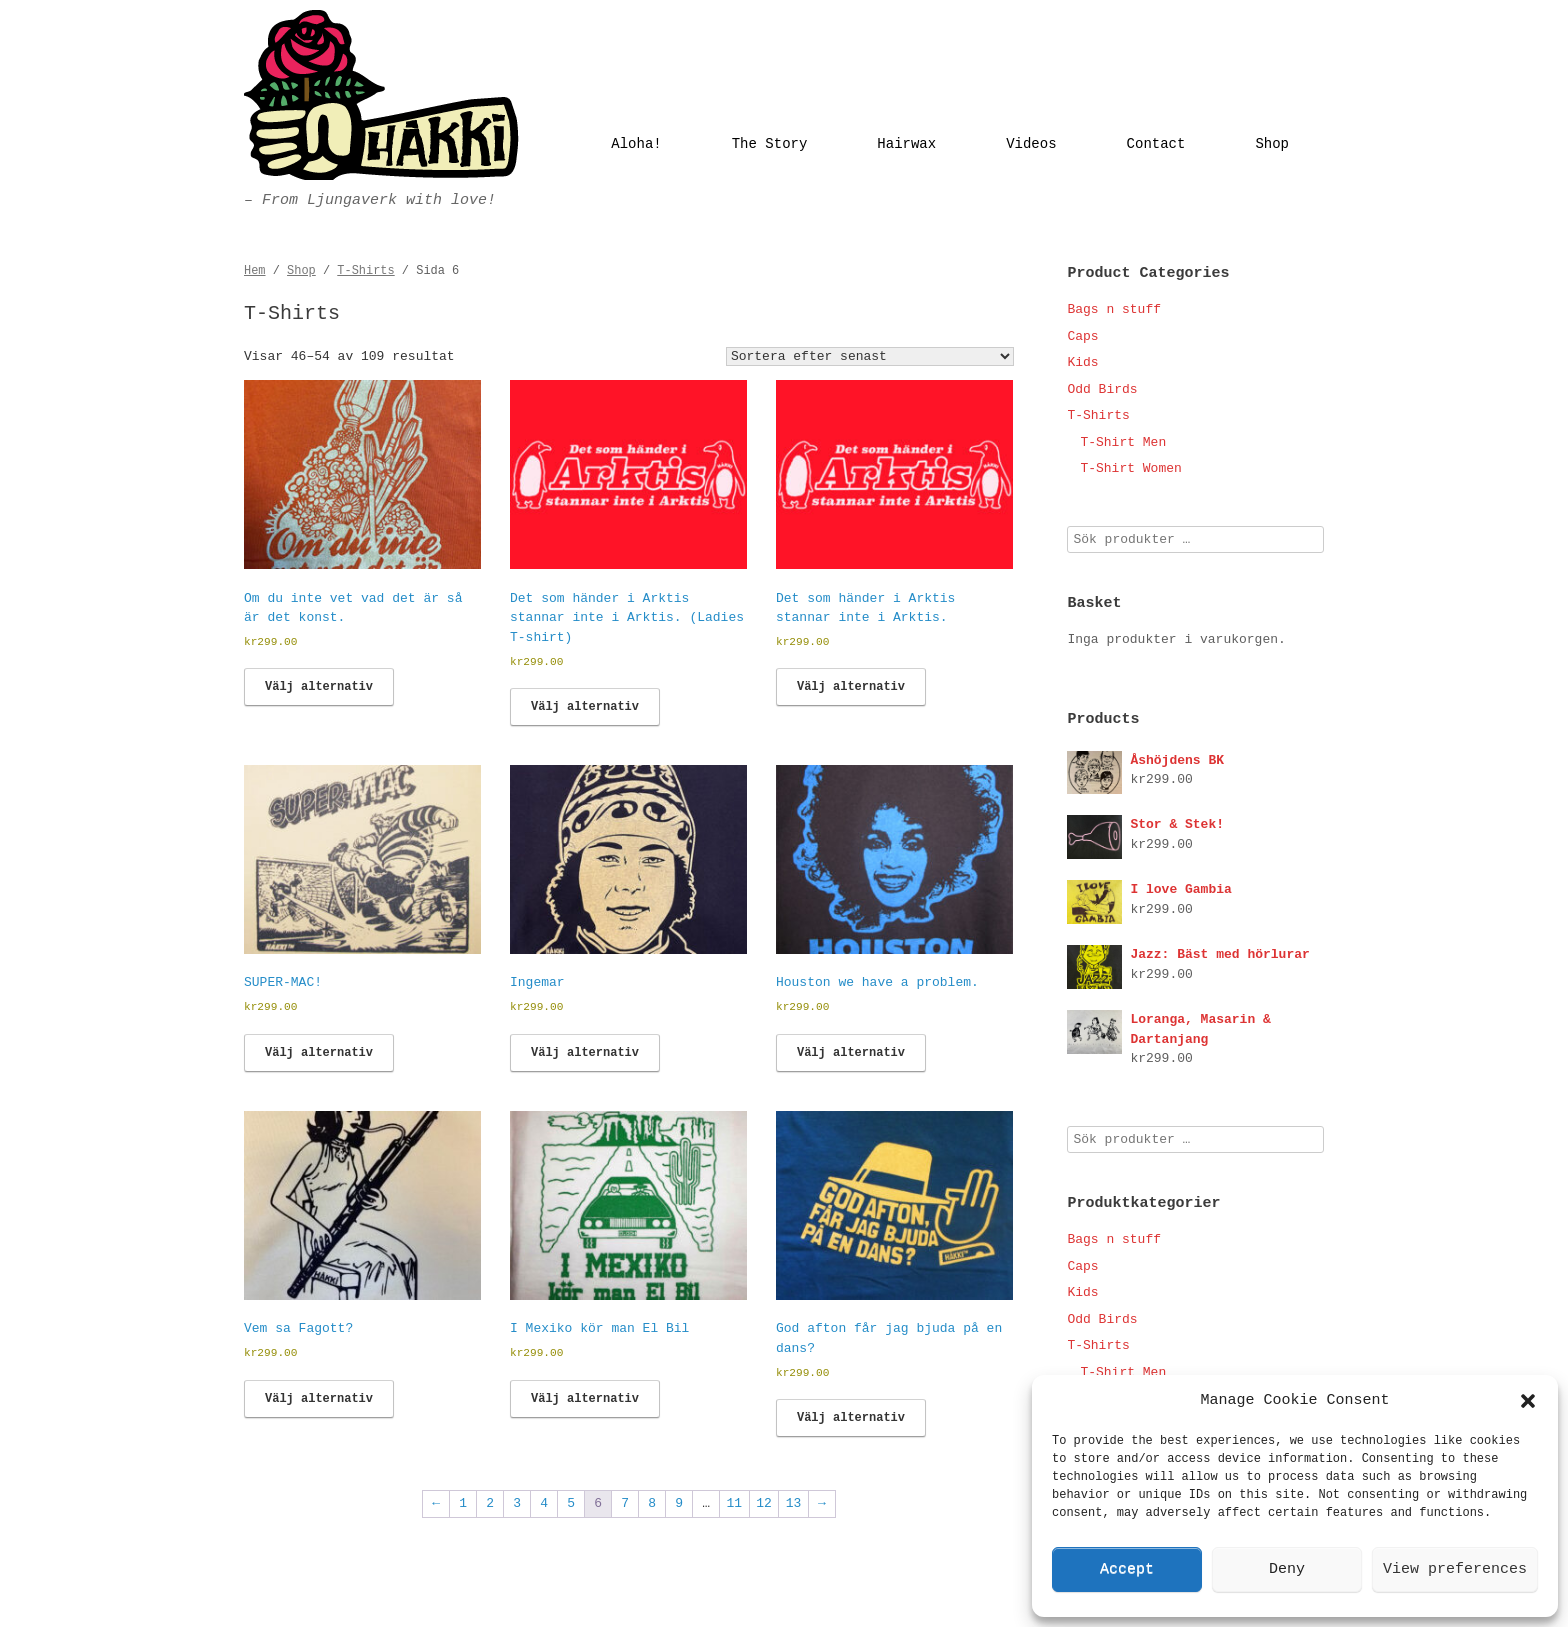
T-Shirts (365, 271)
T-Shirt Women (1130, 468)
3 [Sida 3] (517, 1503)
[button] (1528, 1401)
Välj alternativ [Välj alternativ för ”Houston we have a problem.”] (851, 1053)
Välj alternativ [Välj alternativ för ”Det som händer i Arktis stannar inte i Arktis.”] (851, 687)
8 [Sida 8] (652, 1503)
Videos (1031, 144)
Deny (1287, 1569)
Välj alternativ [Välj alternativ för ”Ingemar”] (585, 1053)
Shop (1272, 144)
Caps (1082, 336)
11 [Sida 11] (735, 1503)
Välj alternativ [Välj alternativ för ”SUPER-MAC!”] (319, 1053)
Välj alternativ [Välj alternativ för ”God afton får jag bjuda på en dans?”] (851, 1418)
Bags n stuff (1114, 309)
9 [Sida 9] (679, 1503)
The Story (770, 144)
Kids (1082, 362)
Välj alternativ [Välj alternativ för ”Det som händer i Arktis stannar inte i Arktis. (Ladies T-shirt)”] (585, 707)
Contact (1156, 144)
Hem (255, 271)
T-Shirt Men (1123, 442)
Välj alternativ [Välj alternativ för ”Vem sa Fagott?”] (319, 1399)
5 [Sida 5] (571, 1503)
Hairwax (906, 144)
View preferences (1455, 1569)
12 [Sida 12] (764, 1503)
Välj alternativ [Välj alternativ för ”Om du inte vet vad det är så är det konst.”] (319, 687)
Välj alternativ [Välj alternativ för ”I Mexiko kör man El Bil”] (585, 1399)
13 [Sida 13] (794, 1503)
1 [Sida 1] (463, 1503)
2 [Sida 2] (490, 1503)
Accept (1127, 1569)
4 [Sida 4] (544, 1503)
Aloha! (636, 144)
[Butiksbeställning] (870, 356)
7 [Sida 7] (625, 1503)
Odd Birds (1102, 389)
